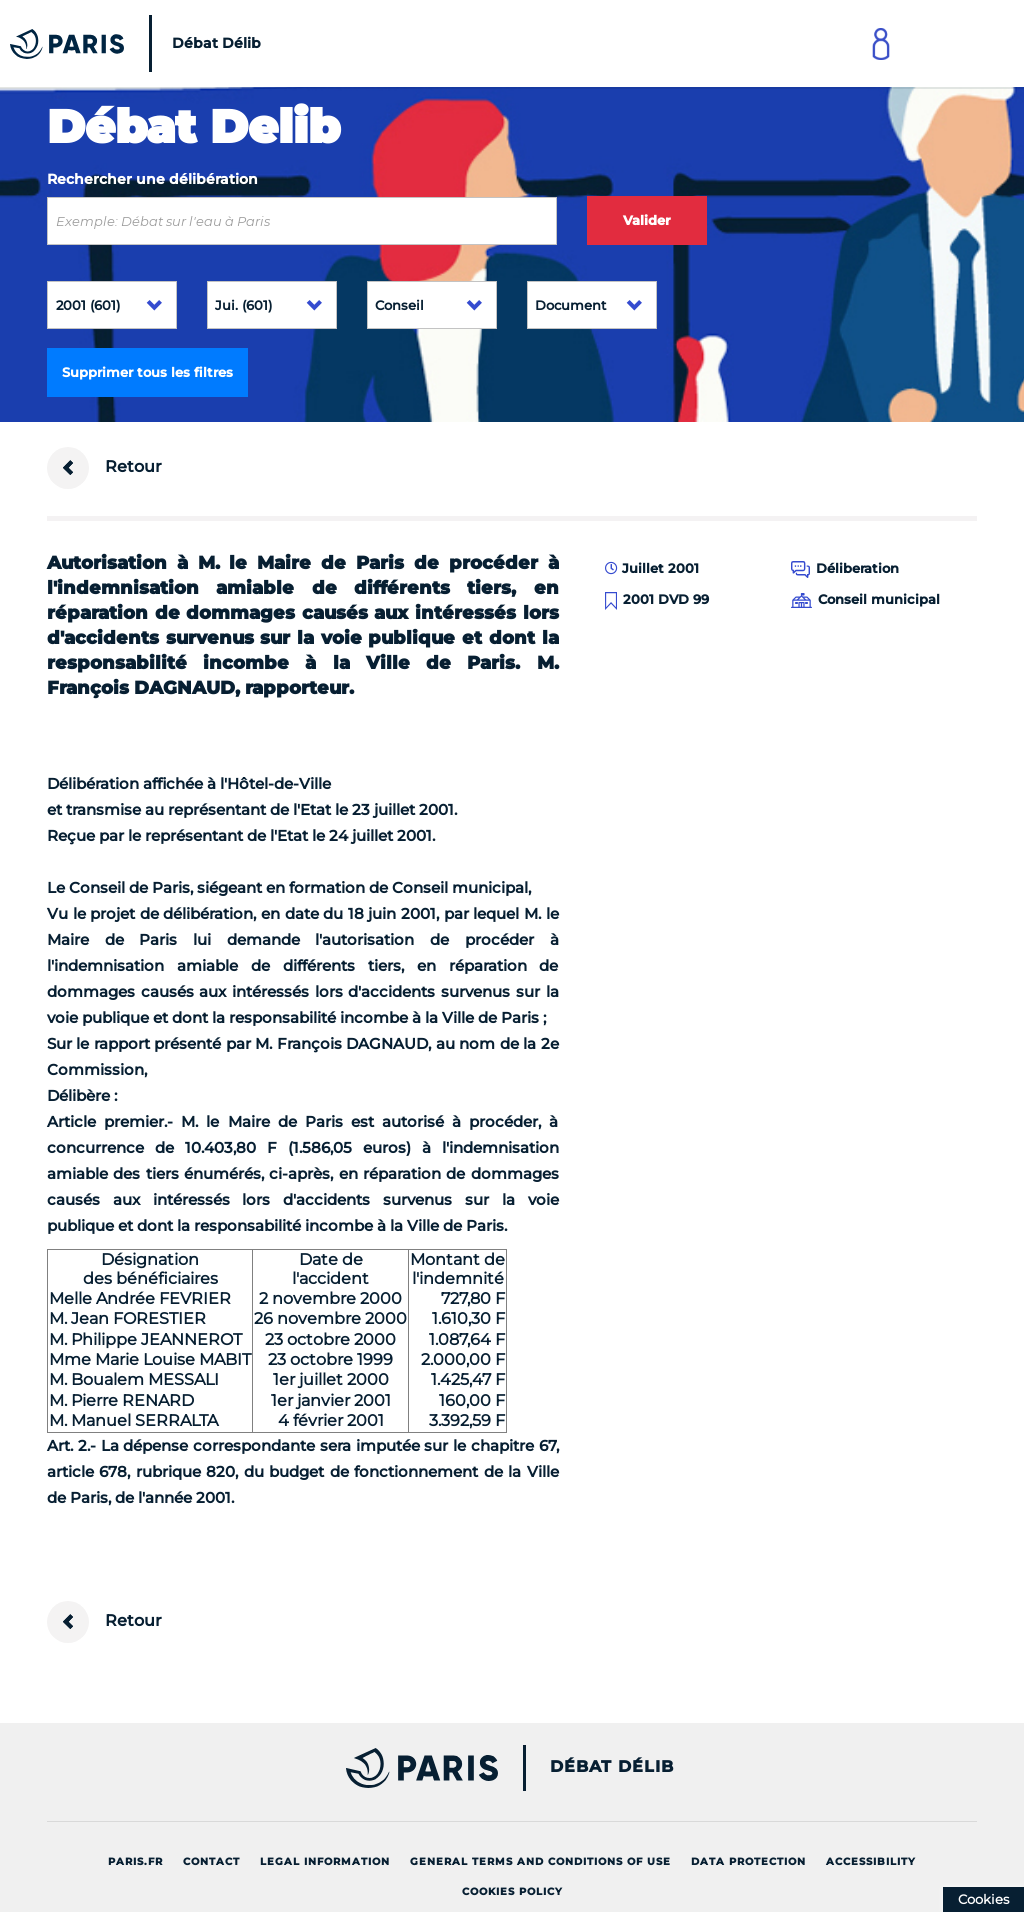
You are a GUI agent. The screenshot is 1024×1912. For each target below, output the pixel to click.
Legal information (325, 1861)
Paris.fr (135, 1861)
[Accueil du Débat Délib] (140, 43)
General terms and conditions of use (540, 1861)
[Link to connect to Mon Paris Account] (881, 43)
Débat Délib (612, 1767)
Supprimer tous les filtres (147, 372)
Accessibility (871, 1861)
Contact (211, 1861)
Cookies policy (512, 1891)
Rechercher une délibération (152, 179)
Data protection (748, 1861)
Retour (104, 468)
